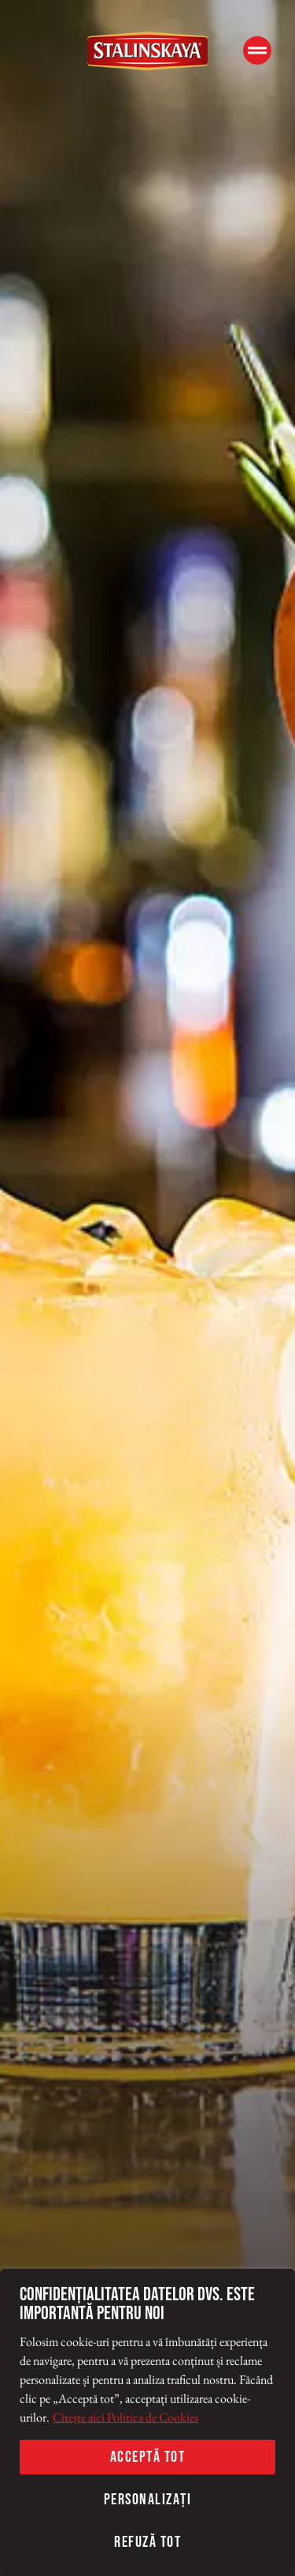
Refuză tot (147, 2542)
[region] (147, 2422)
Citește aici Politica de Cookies (125, 2417)
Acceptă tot (148, 2457)
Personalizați (148, 2499)
